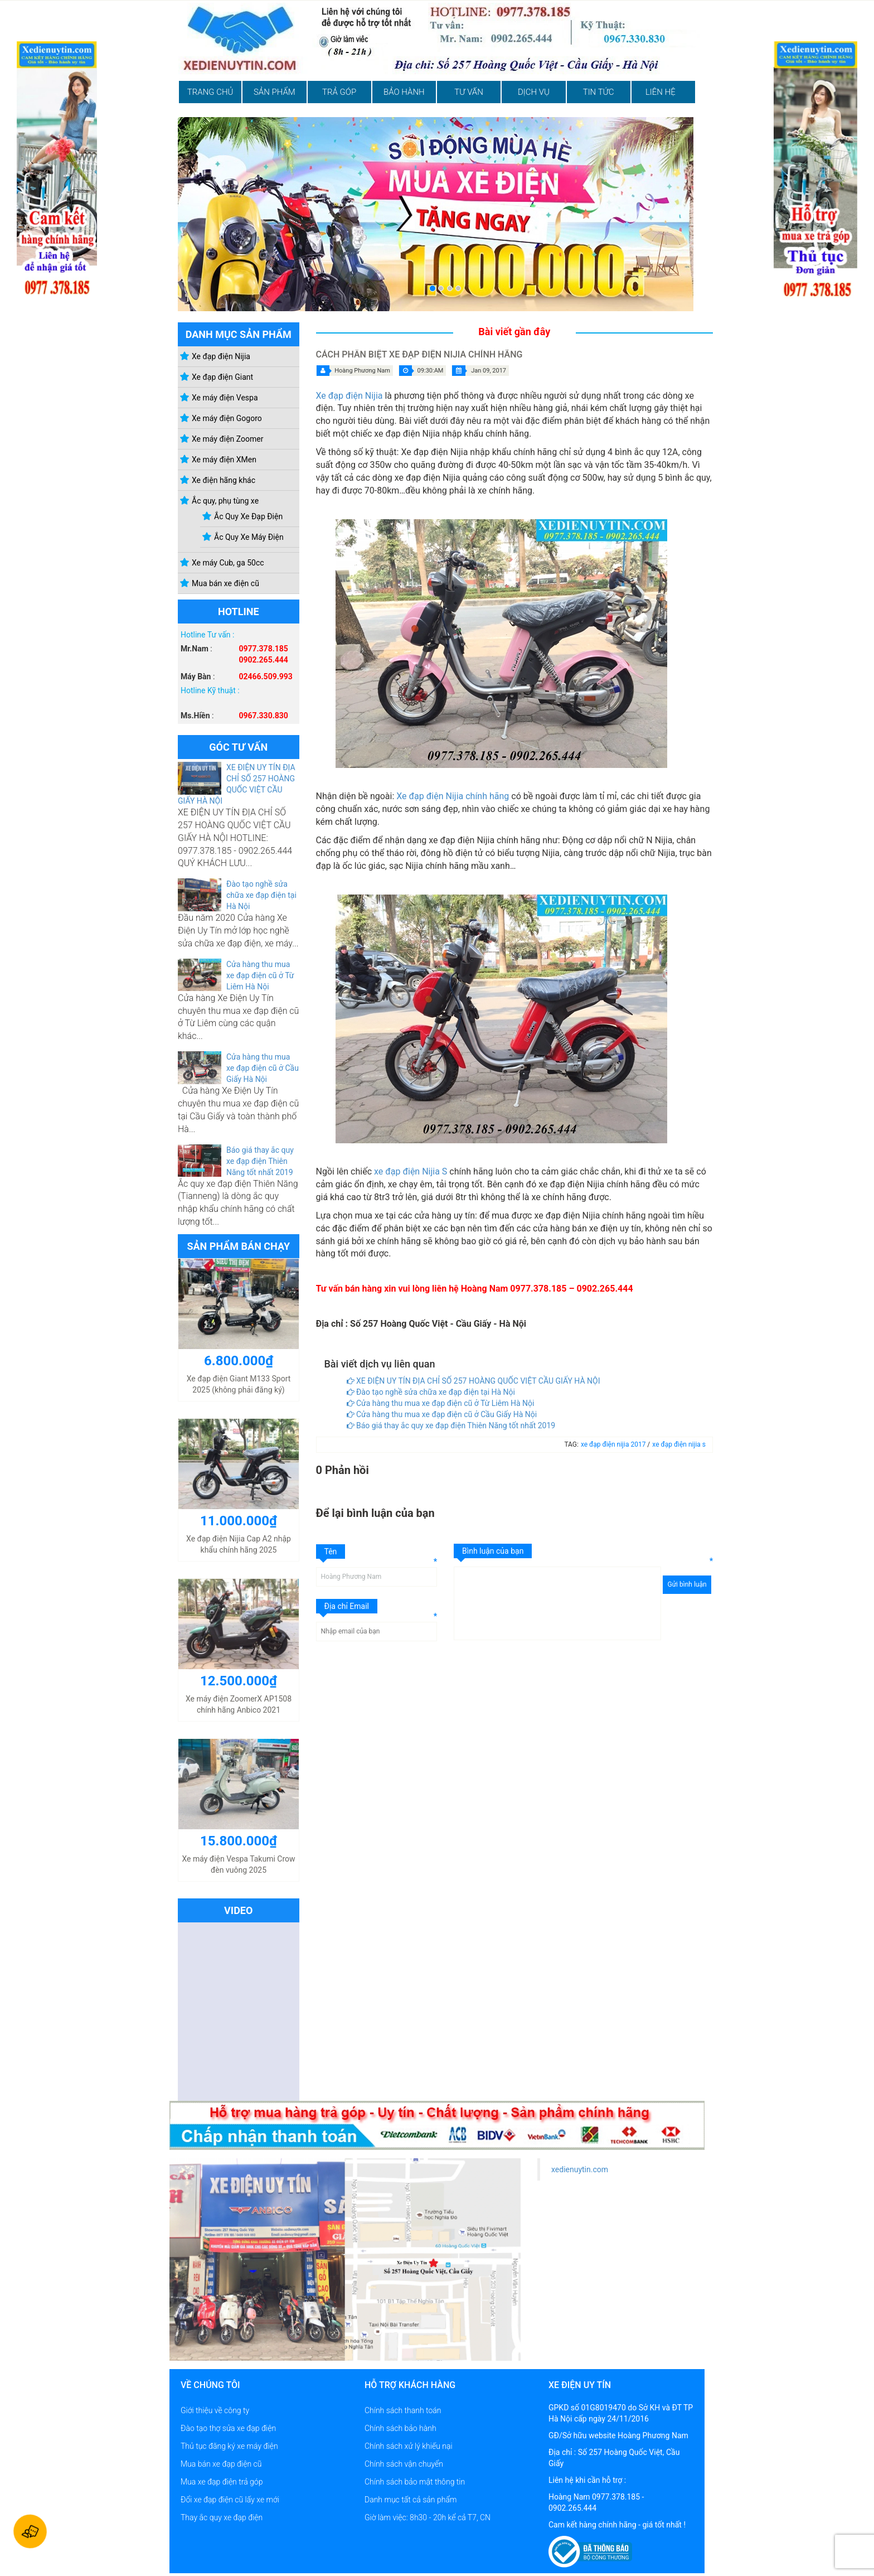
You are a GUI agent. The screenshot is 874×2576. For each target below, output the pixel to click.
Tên (330, 1551)
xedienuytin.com (579, 2169)
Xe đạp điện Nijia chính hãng (452, 796)
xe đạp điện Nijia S (410, 1171)
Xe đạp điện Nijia (349, 395)
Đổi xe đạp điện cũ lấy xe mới (230, 2499)
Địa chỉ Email (347, 1606)
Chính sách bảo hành (400, 2428)
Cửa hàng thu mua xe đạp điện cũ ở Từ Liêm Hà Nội (260, 975)
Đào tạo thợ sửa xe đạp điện (228, 2428)
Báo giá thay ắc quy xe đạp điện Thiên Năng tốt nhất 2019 (260, 1161)
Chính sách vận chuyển (404, 2463)
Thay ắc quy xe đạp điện (222, 2517)
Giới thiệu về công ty (215, 2410)
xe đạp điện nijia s (679, 1444)
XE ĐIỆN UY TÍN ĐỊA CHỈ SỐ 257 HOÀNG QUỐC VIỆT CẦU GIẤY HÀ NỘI (473, 1380)
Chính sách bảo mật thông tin (415, 2481)
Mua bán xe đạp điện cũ (221, 2463)
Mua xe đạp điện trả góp (222, 2481)
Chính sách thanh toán (403, 2410)
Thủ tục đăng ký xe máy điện (229, 2446)
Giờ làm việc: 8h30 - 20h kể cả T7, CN (428, 2517)
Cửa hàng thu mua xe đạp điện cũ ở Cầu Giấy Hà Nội (262, 1068)
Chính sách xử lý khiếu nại (409, 2446)
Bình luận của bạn (492, 1550)
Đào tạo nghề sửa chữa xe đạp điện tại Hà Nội (261, 895)
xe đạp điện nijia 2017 (614, 1444)
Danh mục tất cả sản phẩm (411, 2499)
